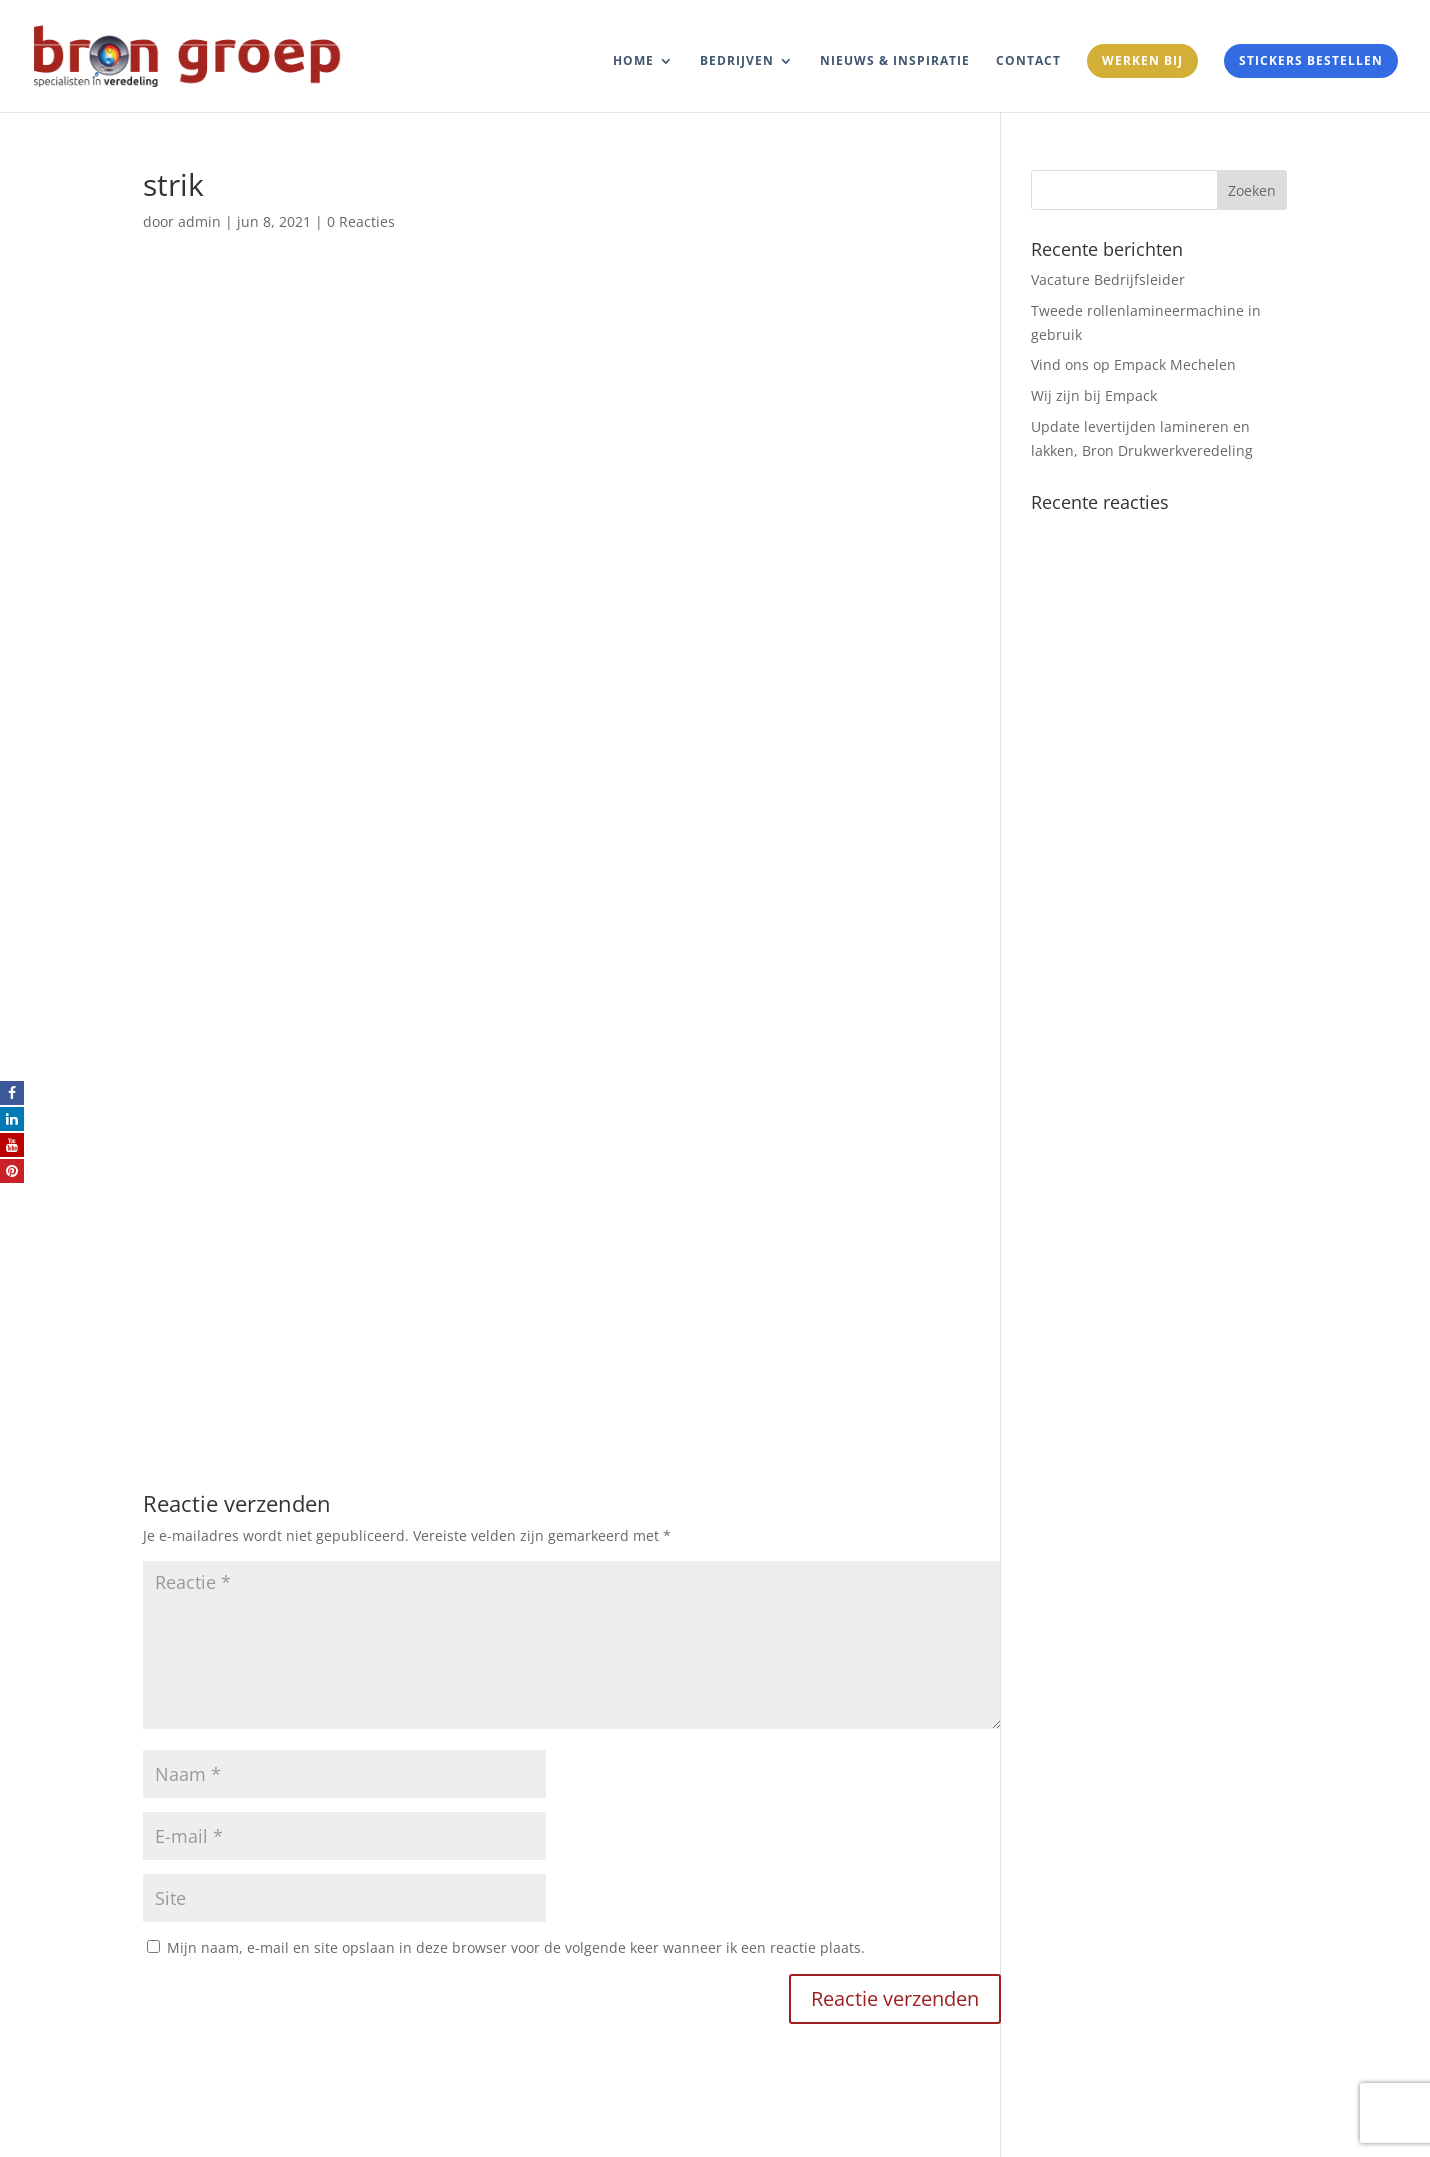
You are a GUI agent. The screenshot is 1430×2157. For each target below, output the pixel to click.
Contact (1028, 61)
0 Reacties (361, 221)
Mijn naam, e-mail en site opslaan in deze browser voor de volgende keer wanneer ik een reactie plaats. (516, 1947)
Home (633, 61)
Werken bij (1142, 60)
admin (199, 221)
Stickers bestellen (1311, 60)
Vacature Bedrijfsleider (1108, 279)
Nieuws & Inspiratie (895, 61)
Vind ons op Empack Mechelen (1133, 364)
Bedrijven (737, 61)
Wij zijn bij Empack (1094, 395)
